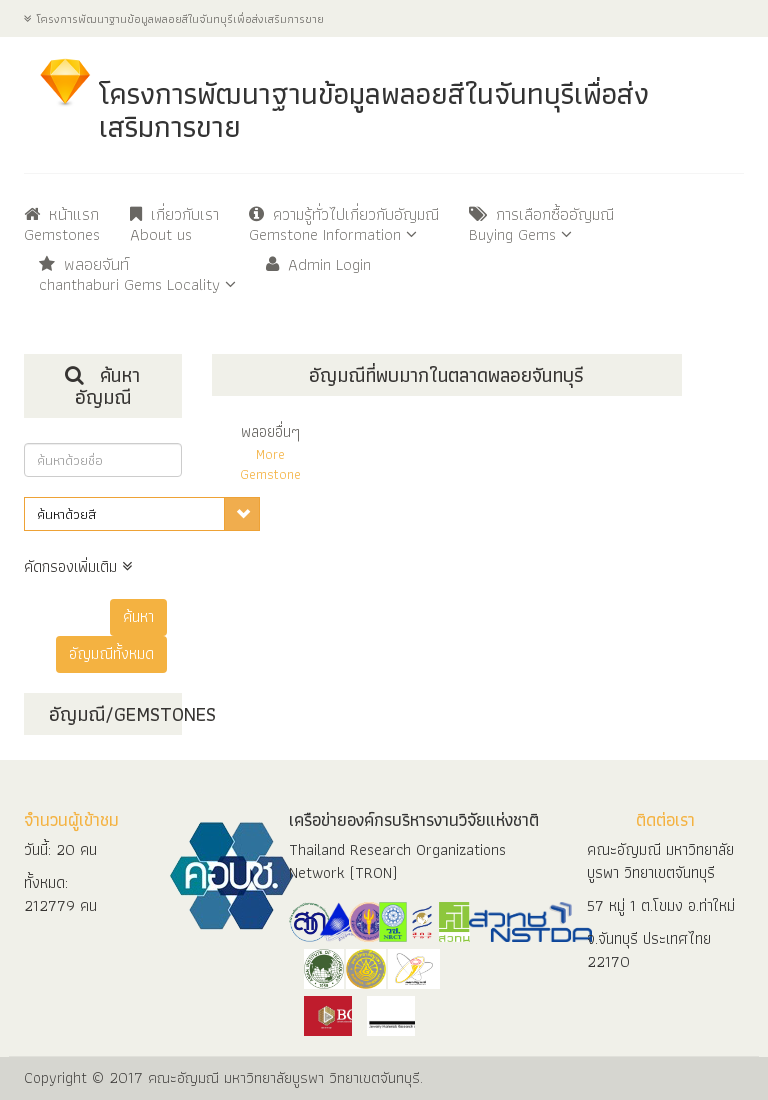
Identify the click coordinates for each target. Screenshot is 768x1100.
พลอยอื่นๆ (271, 451)
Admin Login (318, 266)
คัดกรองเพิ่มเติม (78, 566)
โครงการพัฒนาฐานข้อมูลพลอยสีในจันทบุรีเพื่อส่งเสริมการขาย (174, 18)
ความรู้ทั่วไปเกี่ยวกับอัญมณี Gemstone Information (344, 226)
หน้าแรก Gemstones (62, 226)
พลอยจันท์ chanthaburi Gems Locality (137, 276)
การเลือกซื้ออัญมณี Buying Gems (541, 226)
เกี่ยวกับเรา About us (174, 226)
